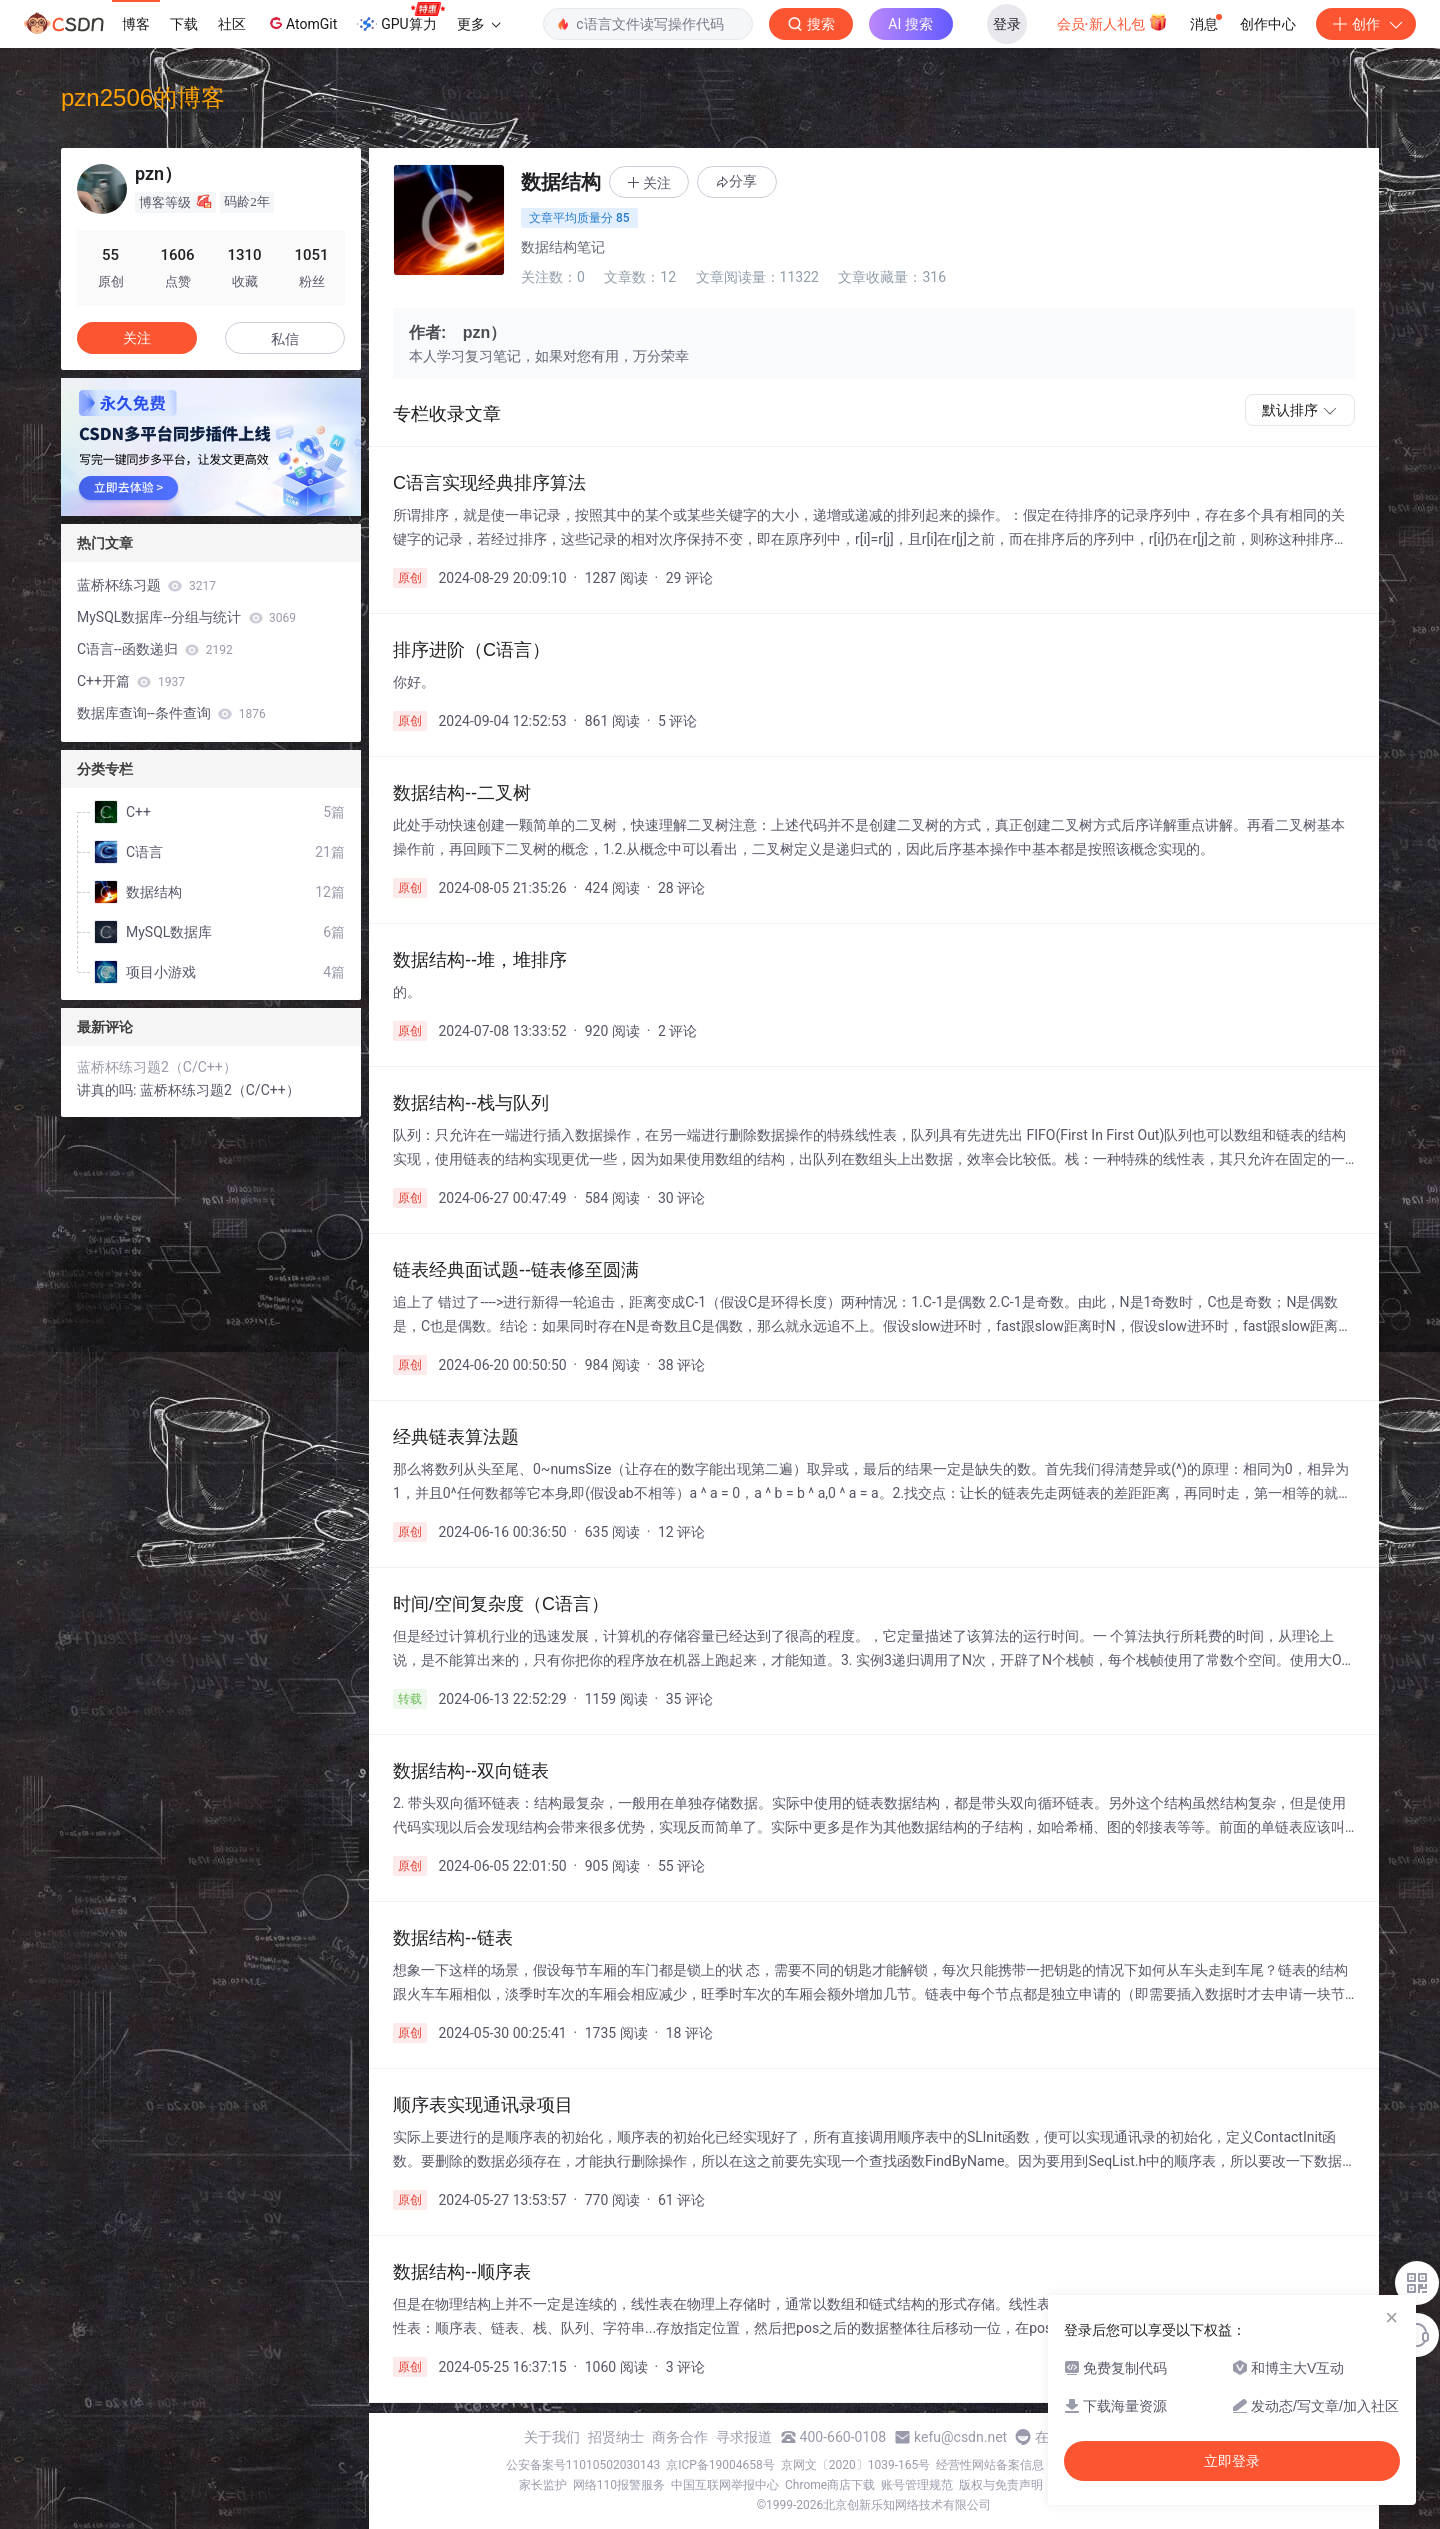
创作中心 (1268, 24)
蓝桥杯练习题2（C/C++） (157, 1067)
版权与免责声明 (1001, 2485)
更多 (479, 24)
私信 (285, 339)
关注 (137, 338)
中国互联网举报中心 (725, 2485)
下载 (184, 24)
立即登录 (1232, 2461)
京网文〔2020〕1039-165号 (856, 2465)
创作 (1366, 24)
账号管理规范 (917, 2485)
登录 (1007, 24)
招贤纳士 (616, 2437)
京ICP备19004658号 (720, 2465)
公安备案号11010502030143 (583, 2465)
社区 (232, 24)
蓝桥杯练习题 (146, 585)
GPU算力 (400, 18)
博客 (136, 24)
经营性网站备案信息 (990, 2465)
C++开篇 (131, 681)
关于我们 (552, 2437)
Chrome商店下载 (830, 2485)
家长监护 (543, 2485)
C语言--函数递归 (155, 649)
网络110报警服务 (619, 2485)
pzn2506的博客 (143, 97)
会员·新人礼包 (1112, 22)
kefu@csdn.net (960, 2437)
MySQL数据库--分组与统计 (186, 617)
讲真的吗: (108, 1090)
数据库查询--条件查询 (171, 713)
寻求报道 (744, 2437)
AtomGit (301, 23)
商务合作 (680, 2437)
